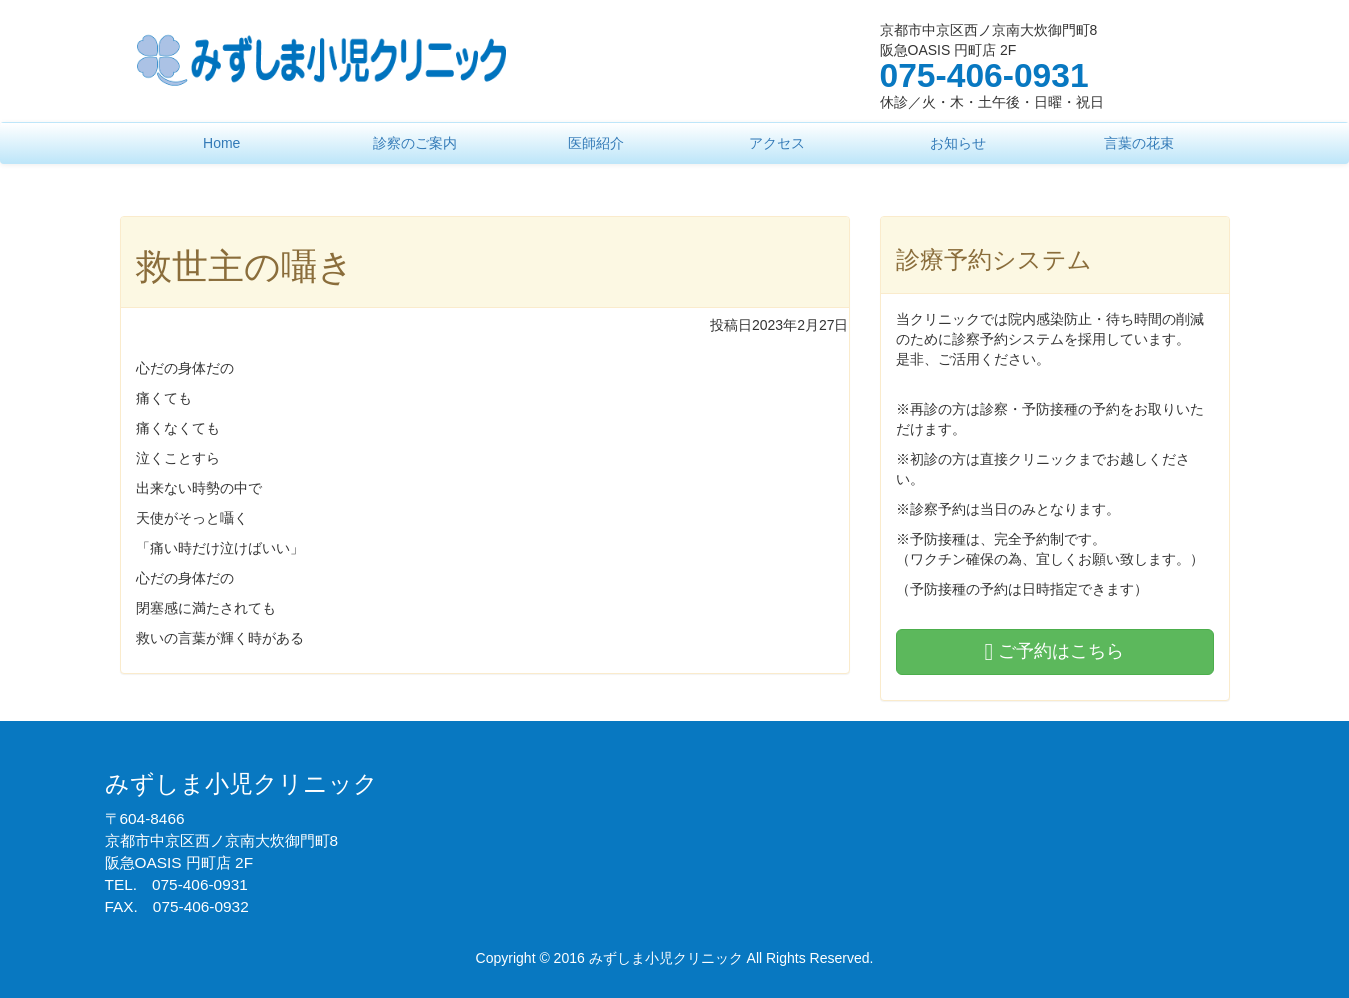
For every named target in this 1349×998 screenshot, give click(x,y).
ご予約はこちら (1055, 651)
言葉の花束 (1139, 143)
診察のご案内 (415, 143)
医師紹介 (596, 143)
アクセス (777, 143)
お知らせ (958, 143)
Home (221, 143)
